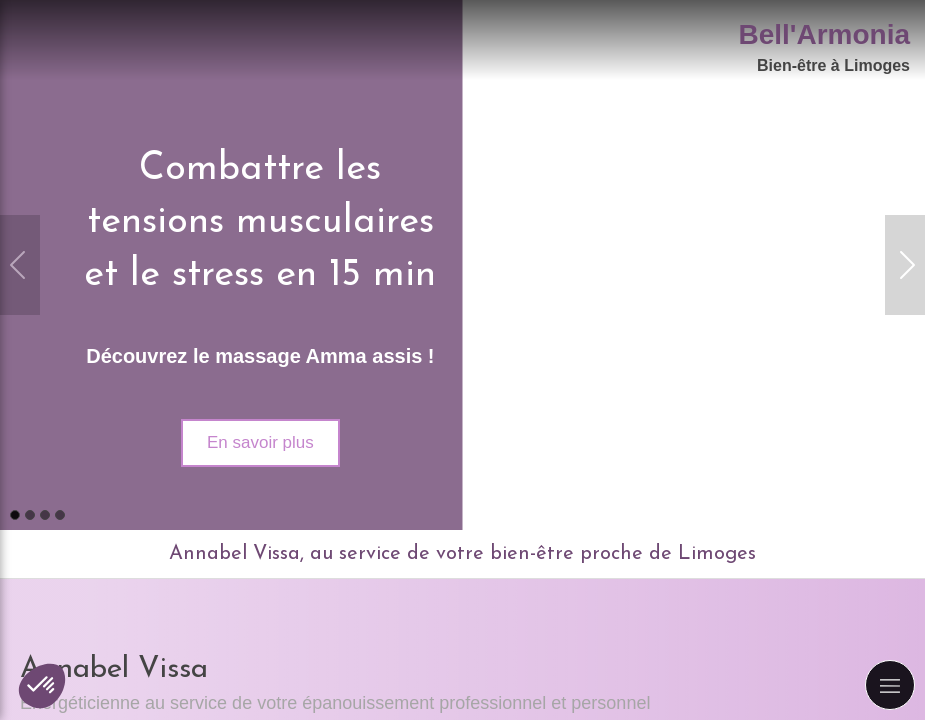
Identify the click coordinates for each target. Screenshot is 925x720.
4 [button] (60, 515)
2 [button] (30, 515)
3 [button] (45, 515)
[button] (42, 686)
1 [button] (15, 515)
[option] (462, 265)
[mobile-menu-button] (890, 685)
